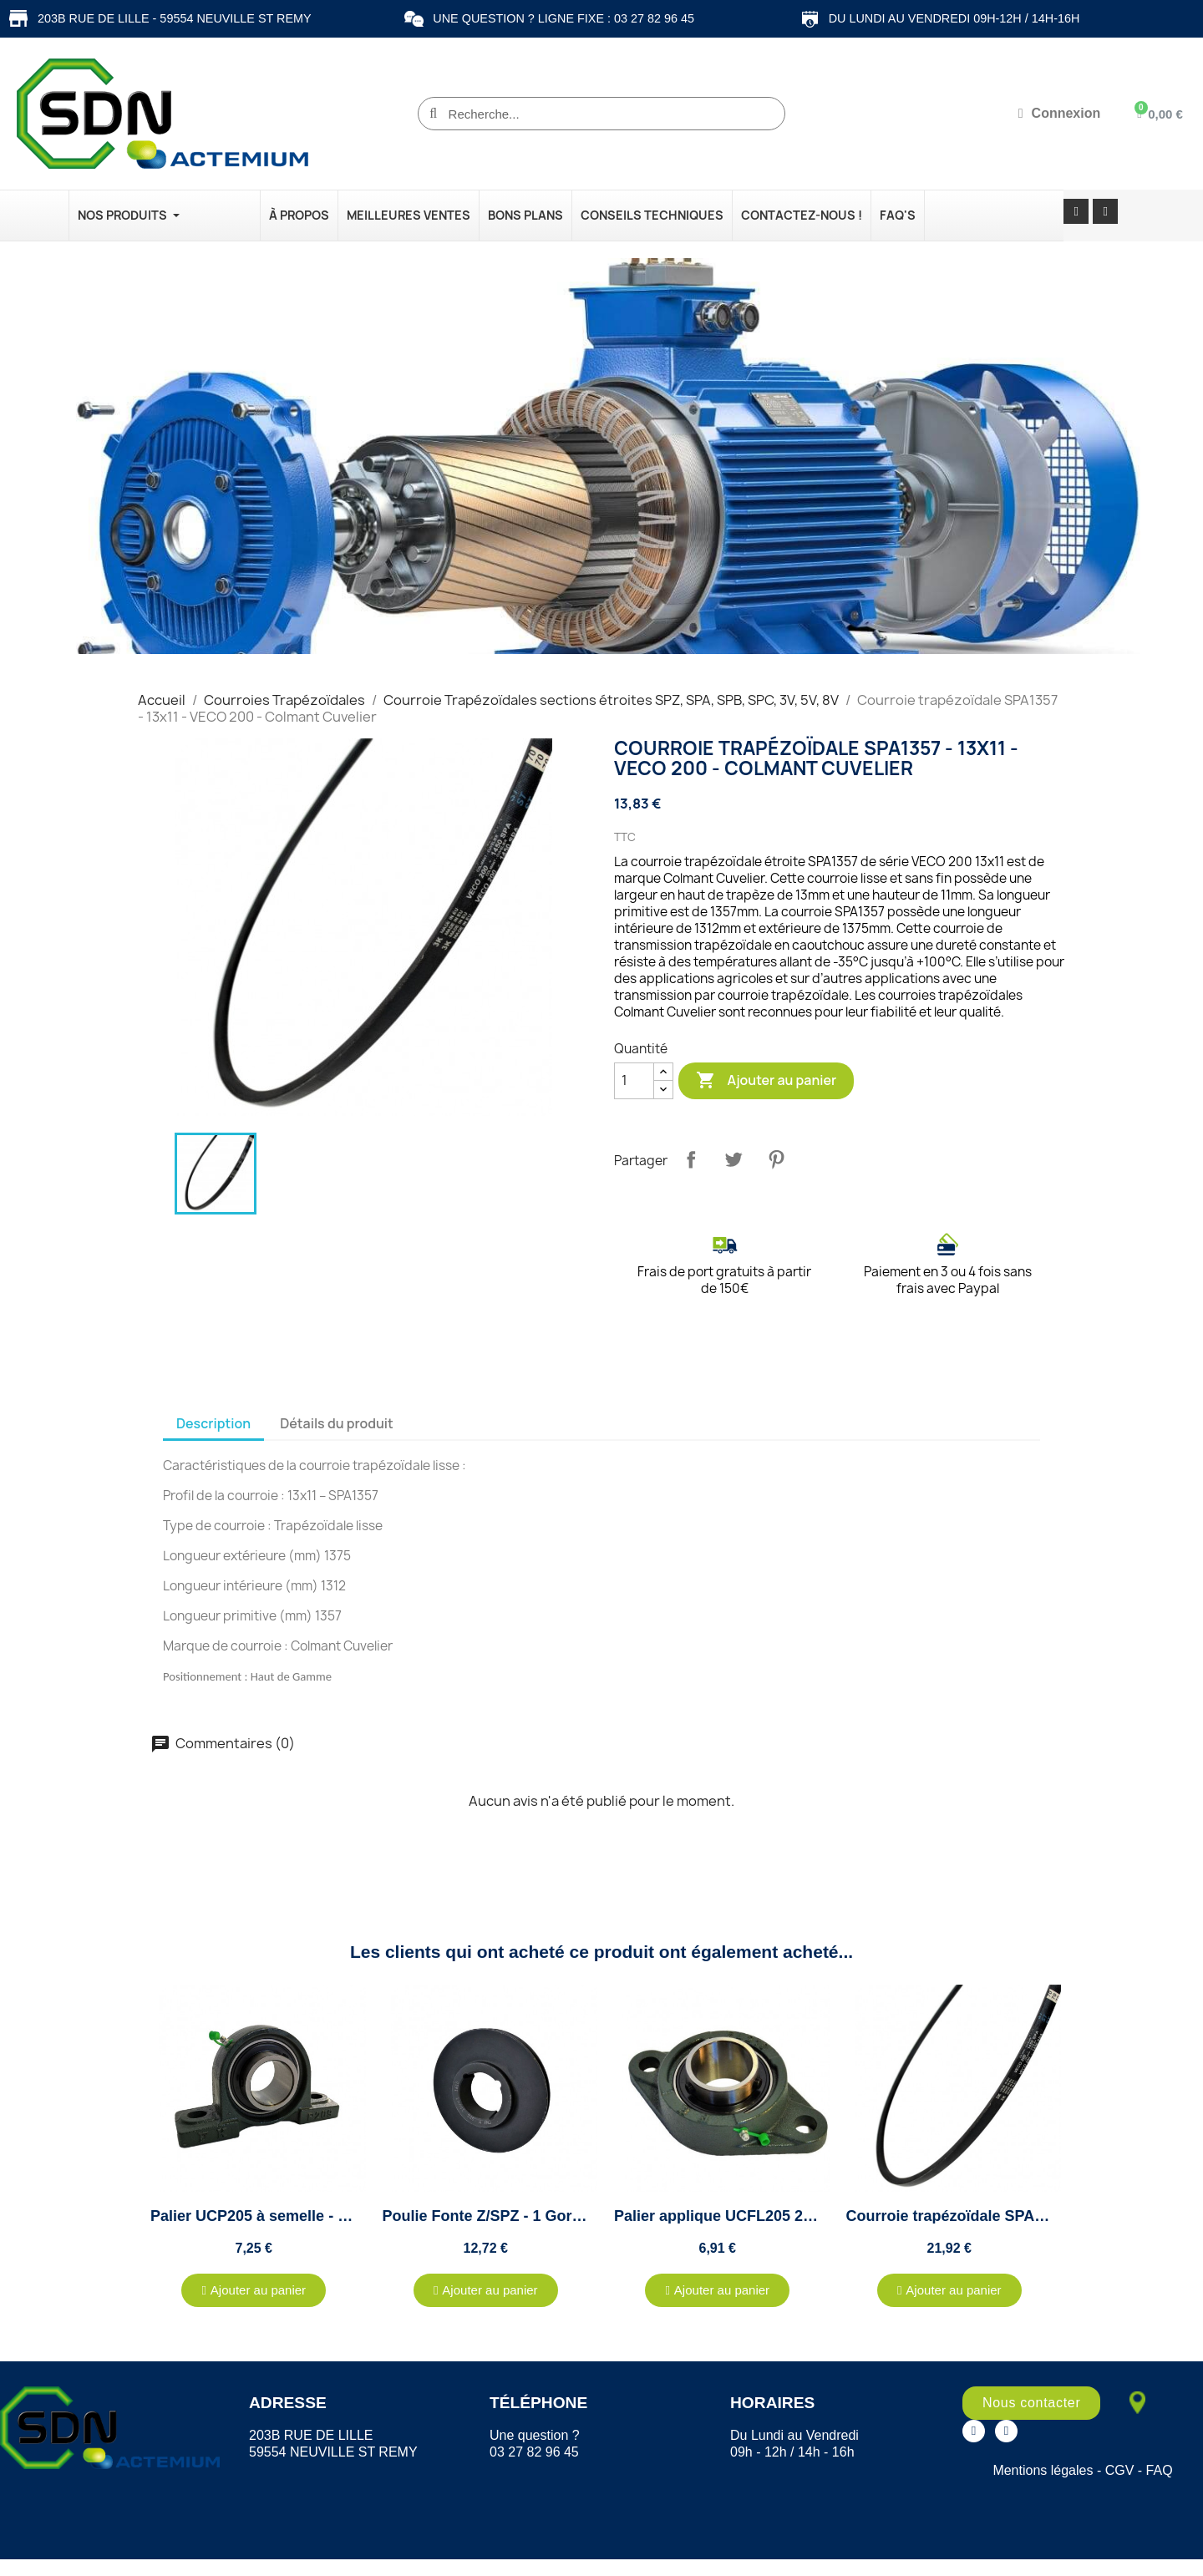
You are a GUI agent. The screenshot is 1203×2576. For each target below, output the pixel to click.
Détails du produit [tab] (336, 1423)
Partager (691, 1159)
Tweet (733, 1159)
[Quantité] (634, 1080)
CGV (1119, 2470)
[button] (253, 2290)
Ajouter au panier (766, 1081)
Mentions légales (1042, 2470)
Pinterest (776, 1159)
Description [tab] (213, 1423)
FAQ (1159, 2470)
